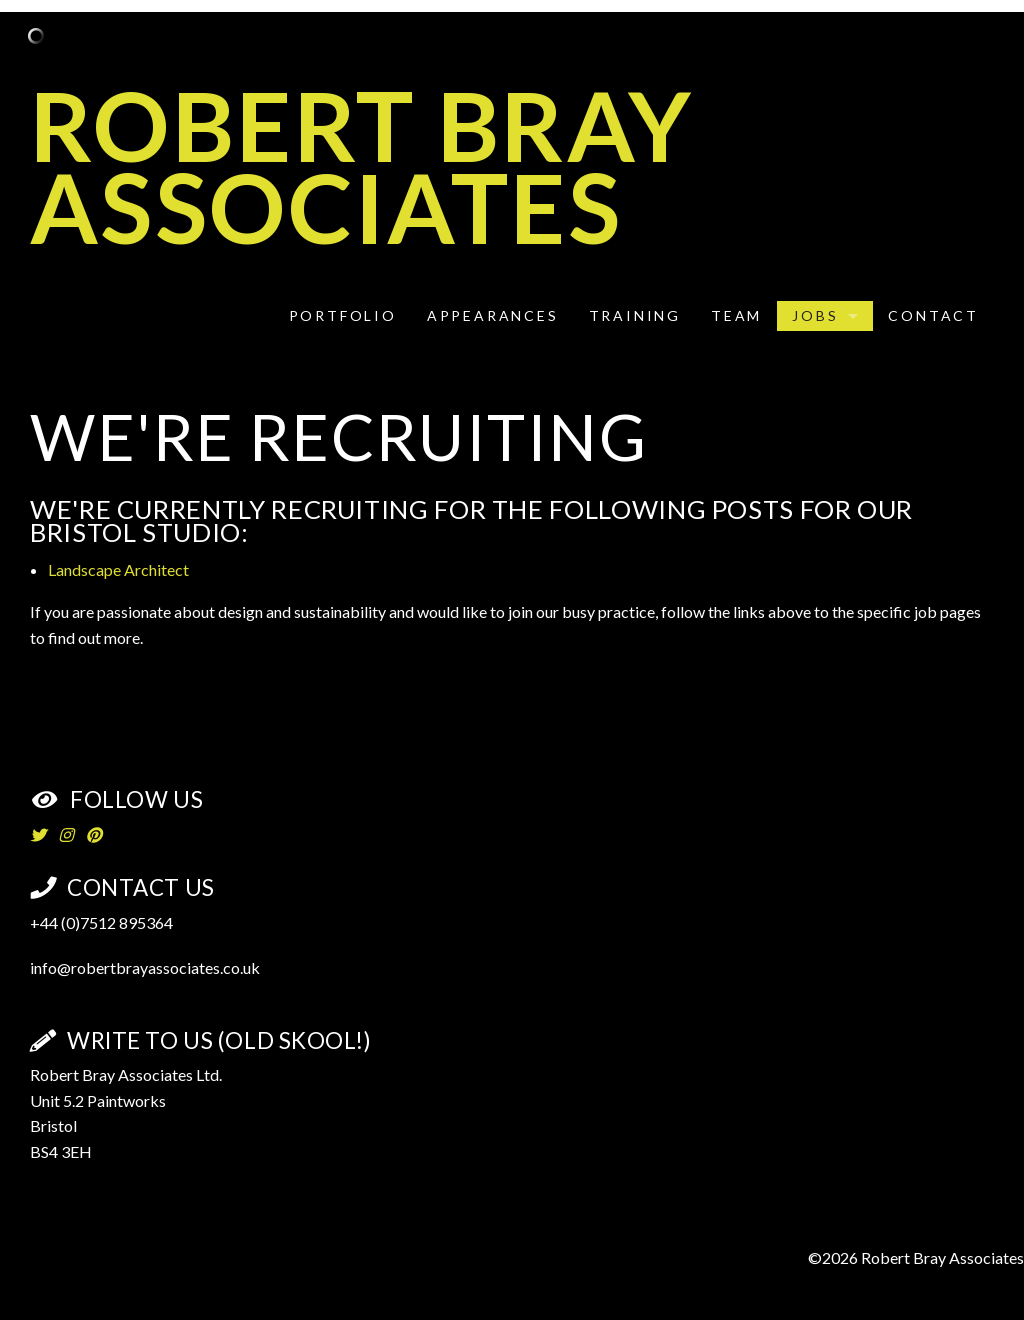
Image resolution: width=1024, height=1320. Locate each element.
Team (736, 315)
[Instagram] (66, 834)
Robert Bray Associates (361, 165)
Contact (933, 315)
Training (635, 315)
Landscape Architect (118, 569)
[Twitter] (38, 834)
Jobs (815, 315)
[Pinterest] (94, 834)
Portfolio (343, 315)
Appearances (493, 315)
